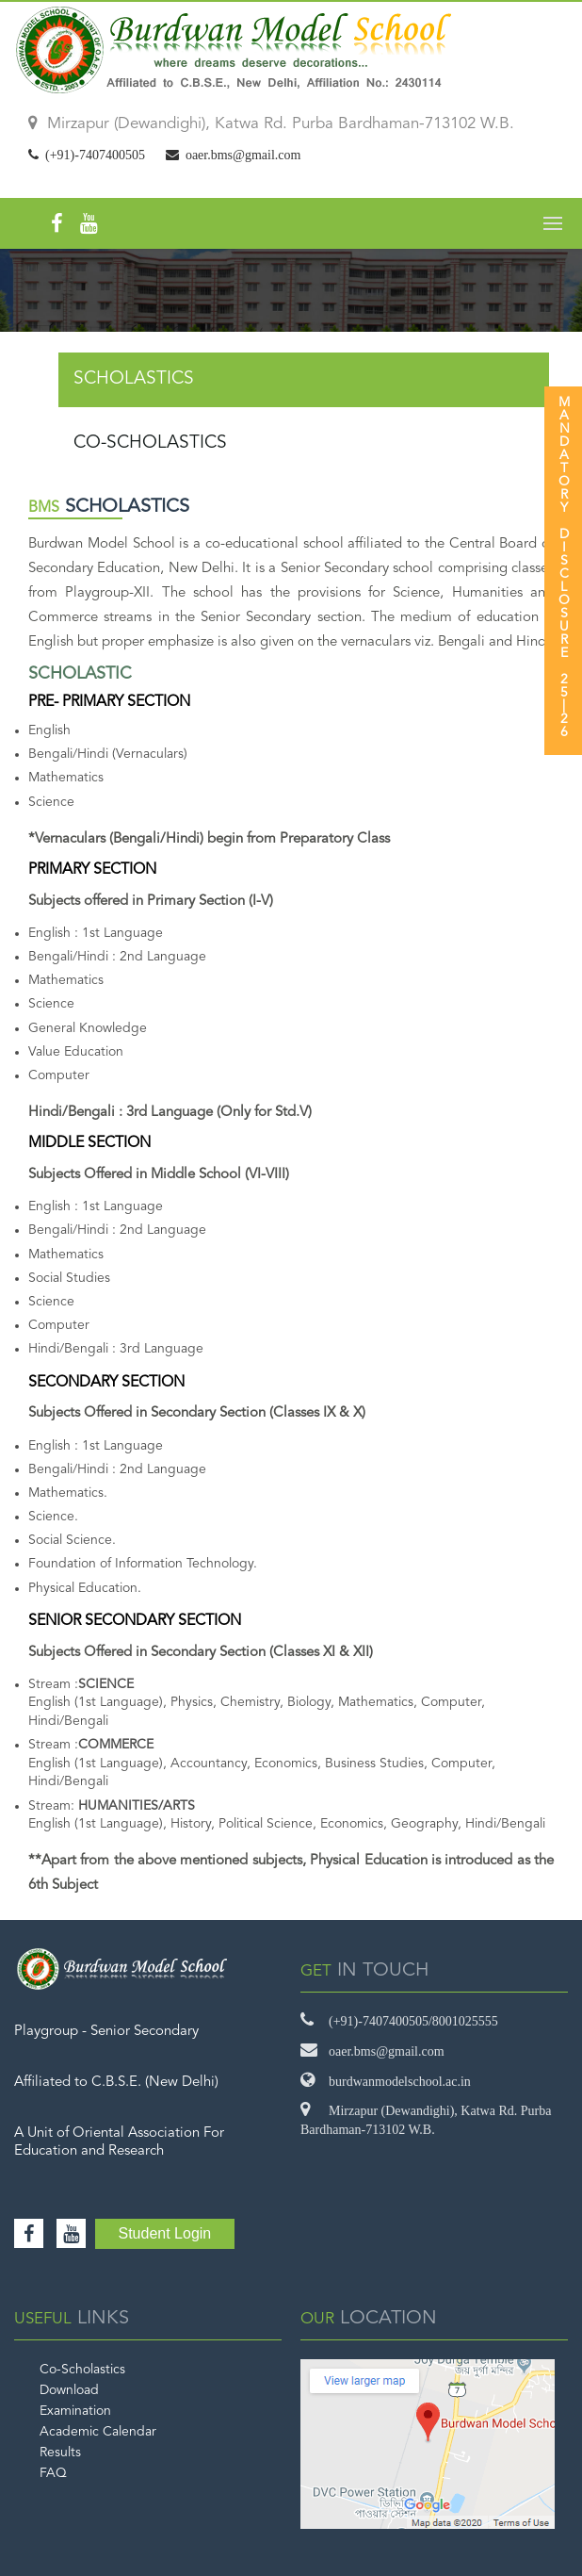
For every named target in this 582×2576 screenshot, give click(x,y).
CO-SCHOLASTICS (150, 443)
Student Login (165, 2233)
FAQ (53, 2473)
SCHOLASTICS (133, 379)
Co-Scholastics (82, 2369)
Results (60, 2452)
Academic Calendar (98, 2431)
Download (69, 2390)
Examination (75, 2411)
